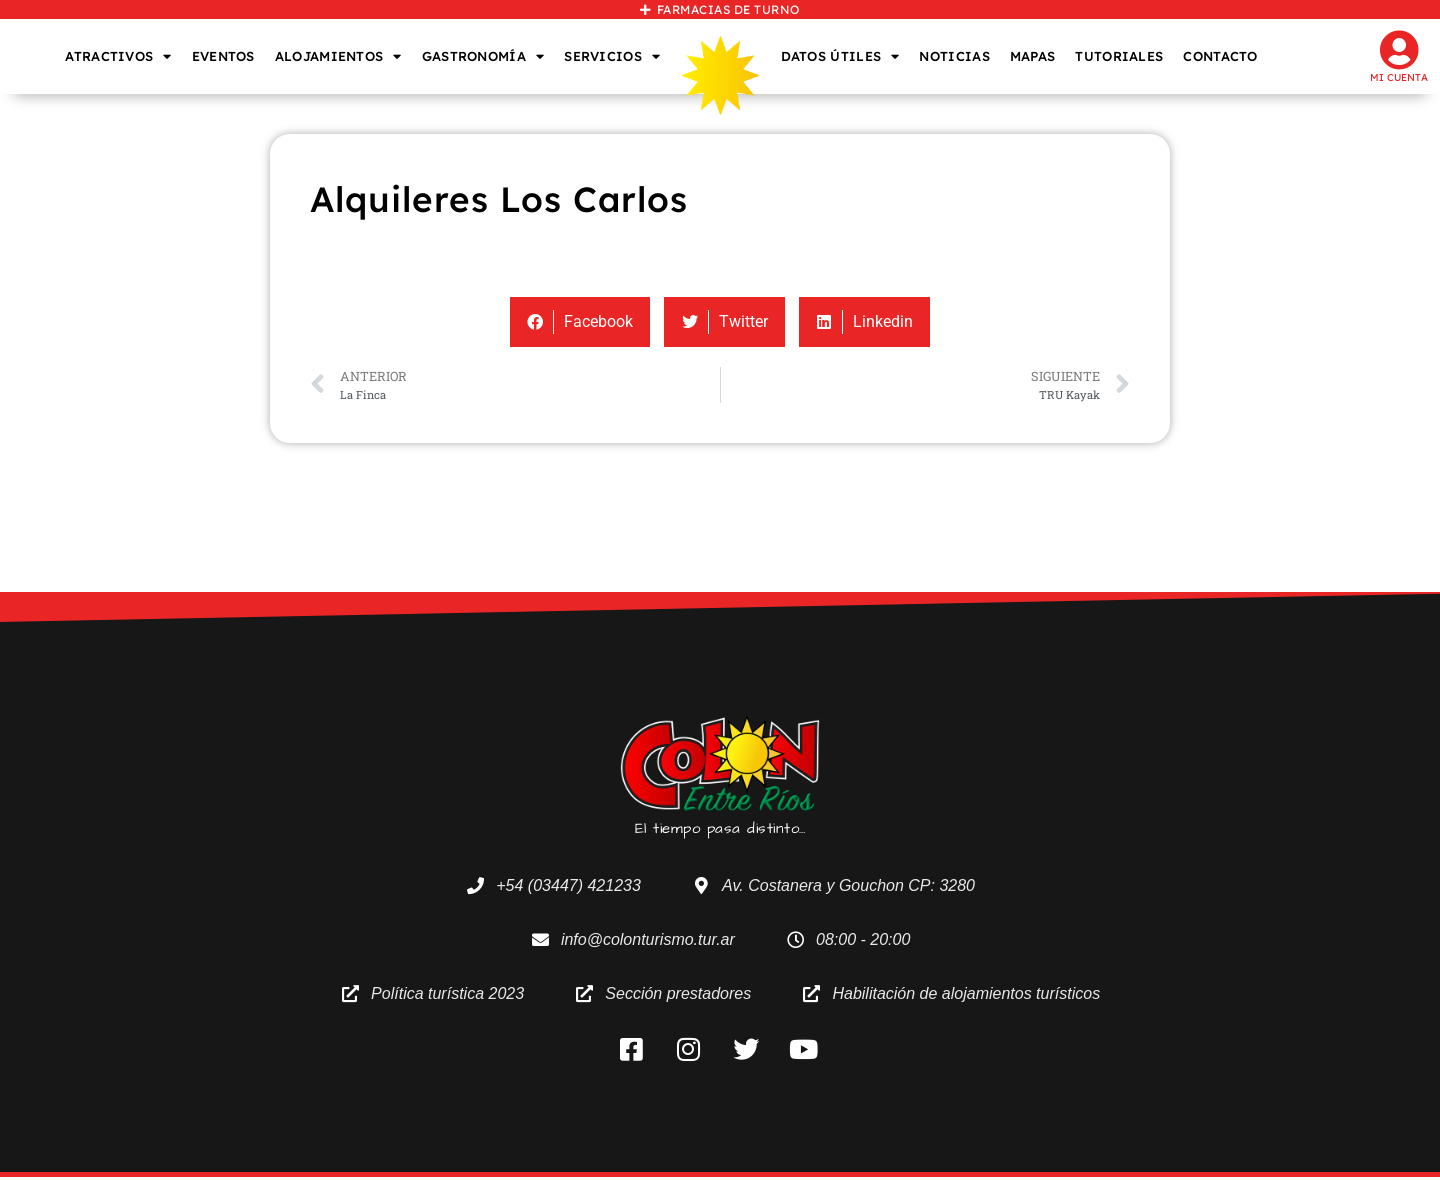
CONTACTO (1220, 56)
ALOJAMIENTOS (338, 56)
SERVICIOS (612, 56)
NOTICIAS (954, 56)
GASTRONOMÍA (483, 56)
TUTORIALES (1119, 56)
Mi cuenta (1399, 77)
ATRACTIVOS (118, 56)
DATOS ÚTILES (840, 56)
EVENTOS (223, 56)
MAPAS (1033, 56)
